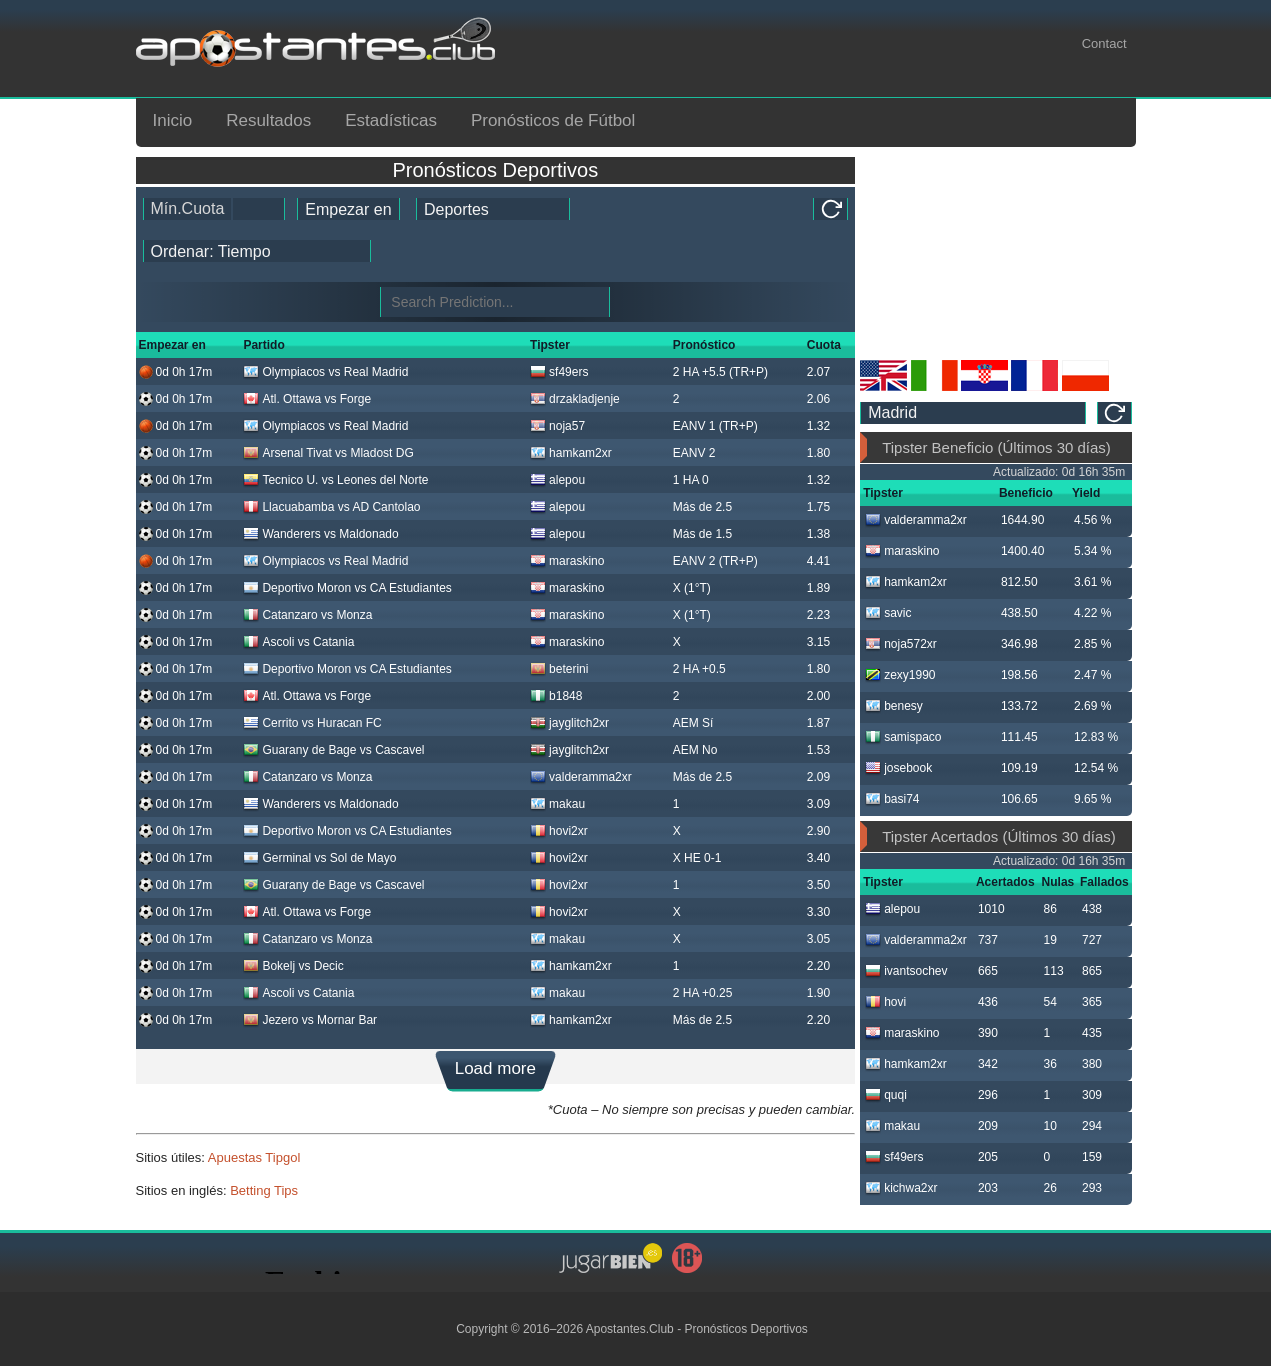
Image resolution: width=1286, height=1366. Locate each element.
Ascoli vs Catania (298, 642)
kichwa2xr (901, 1188)
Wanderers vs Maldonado (320, 534)
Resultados (268, 120)
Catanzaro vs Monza (307, 615)
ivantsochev (906, 971)
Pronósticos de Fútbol (553, 120)
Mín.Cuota (188, 208)
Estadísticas (391, 120)
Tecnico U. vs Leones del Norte (335, 480)
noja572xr (901, 644)
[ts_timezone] (973, 413)
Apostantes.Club (630, 1329)
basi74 (892, 799)
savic (888, 613)
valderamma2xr (581, 777)
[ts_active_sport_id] (493, 209)
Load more (495, 1068)
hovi (885, 1002)
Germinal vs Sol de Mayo (319, 858)
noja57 (557, 426)
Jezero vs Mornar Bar (310, 1020)
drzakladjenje (575, 399)
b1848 (556, 696)
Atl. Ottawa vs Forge (307, 399)
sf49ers (559, 372)
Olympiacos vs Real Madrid (325, 372)
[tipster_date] (348, 209)
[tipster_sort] (257, 251)
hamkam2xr (571, 453)
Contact (1104, 43)
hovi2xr (559, 831)
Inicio (173, 120)
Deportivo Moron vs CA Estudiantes (347, 588)
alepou (557, 480)
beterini (559, 669)
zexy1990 (900, 675)
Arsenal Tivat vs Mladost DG (328, 453)
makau (557, 804)
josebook (898, 768)
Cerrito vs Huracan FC (312, 723)
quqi (886, 1095)
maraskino (567, 561)
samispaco (903, 737)
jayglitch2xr (569, 723)
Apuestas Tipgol (254, 1157)
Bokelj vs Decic (293, 966)
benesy (894, 706)
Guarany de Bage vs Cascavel (333, 750)
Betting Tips (264, 1190)
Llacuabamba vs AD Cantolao (331, 507)
